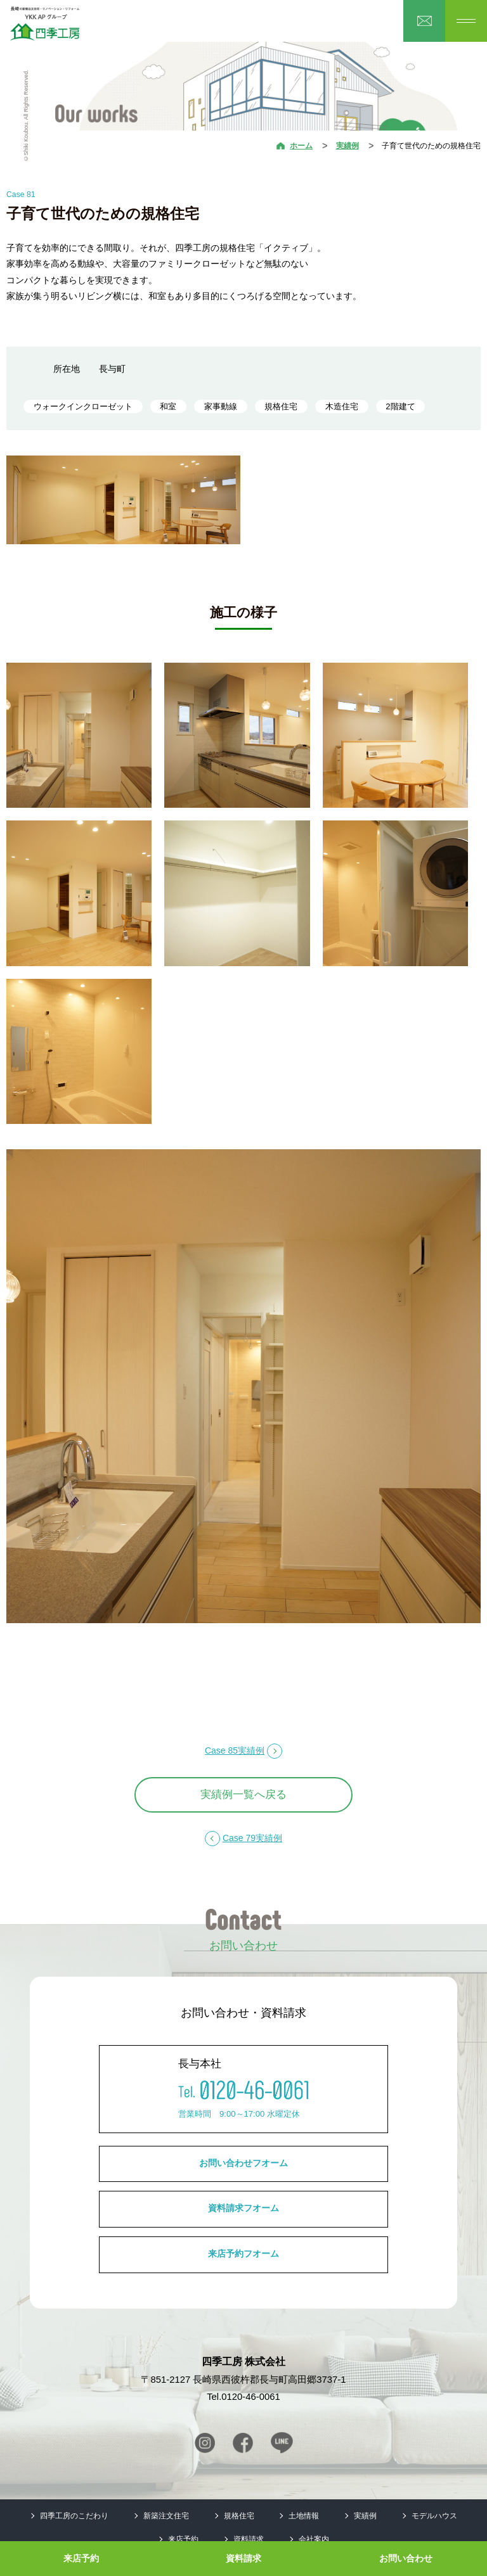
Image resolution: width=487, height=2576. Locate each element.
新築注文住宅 (166, 2515)
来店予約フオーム (243, 2253)
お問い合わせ (405, 2558)
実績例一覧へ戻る (243, 1795)
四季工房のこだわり (74, 2515)
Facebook (243, 2443)
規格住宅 (239, 2515)
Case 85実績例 (234, 1750)
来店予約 (81, 2558)
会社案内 (314, 2539)
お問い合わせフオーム (243, 2163)
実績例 (347, 145)
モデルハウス (434, 2515)
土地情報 (304, 2515)
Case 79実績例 (252, 1838)
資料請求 (243, 2558)
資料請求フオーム (243, 2208)
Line (282, 2443)
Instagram (205, 2443)
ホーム (301, 145)
